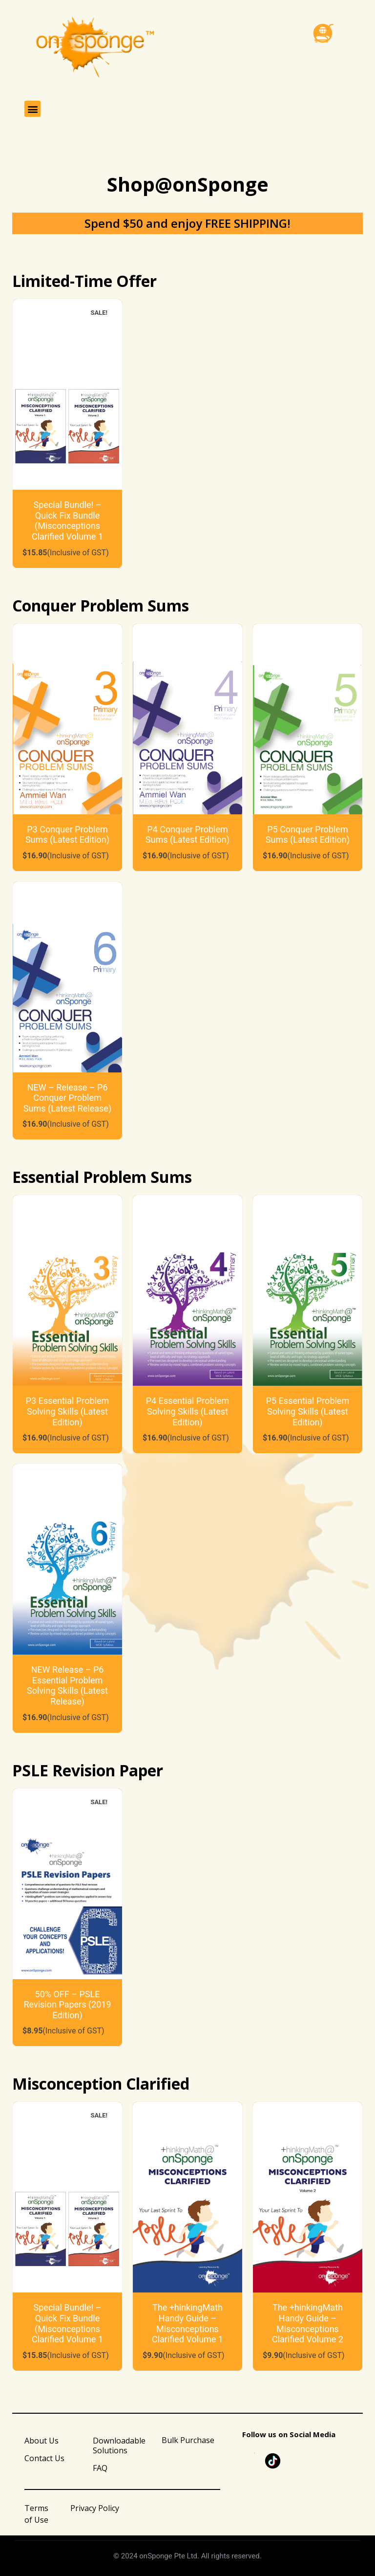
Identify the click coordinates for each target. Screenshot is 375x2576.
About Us (41, 2440)
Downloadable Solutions (119, 2445)
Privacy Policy (94, 2508)
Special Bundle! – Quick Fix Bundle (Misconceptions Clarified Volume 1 (67, 521)
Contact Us (44, 2458)
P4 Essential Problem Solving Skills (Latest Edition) (187, 1411)
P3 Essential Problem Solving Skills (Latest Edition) (67, 1411)
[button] (32, 109)
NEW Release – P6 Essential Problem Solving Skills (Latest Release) (67, 1685)
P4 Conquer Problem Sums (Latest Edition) (187, 834)
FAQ (100, 2468)
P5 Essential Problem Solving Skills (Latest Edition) (308, 1411)
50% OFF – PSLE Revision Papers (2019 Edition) (67, 2004)
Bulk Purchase (188, 2440)
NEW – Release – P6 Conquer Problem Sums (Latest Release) (67, 1097)
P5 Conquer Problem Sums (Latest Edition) (308, 834)
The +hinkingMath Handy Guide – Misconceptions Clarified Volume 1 (187, 2323)
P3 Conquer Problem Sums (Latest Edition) (67, 834)
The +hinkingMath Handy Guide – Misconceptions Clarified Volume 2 (307, 2323)
